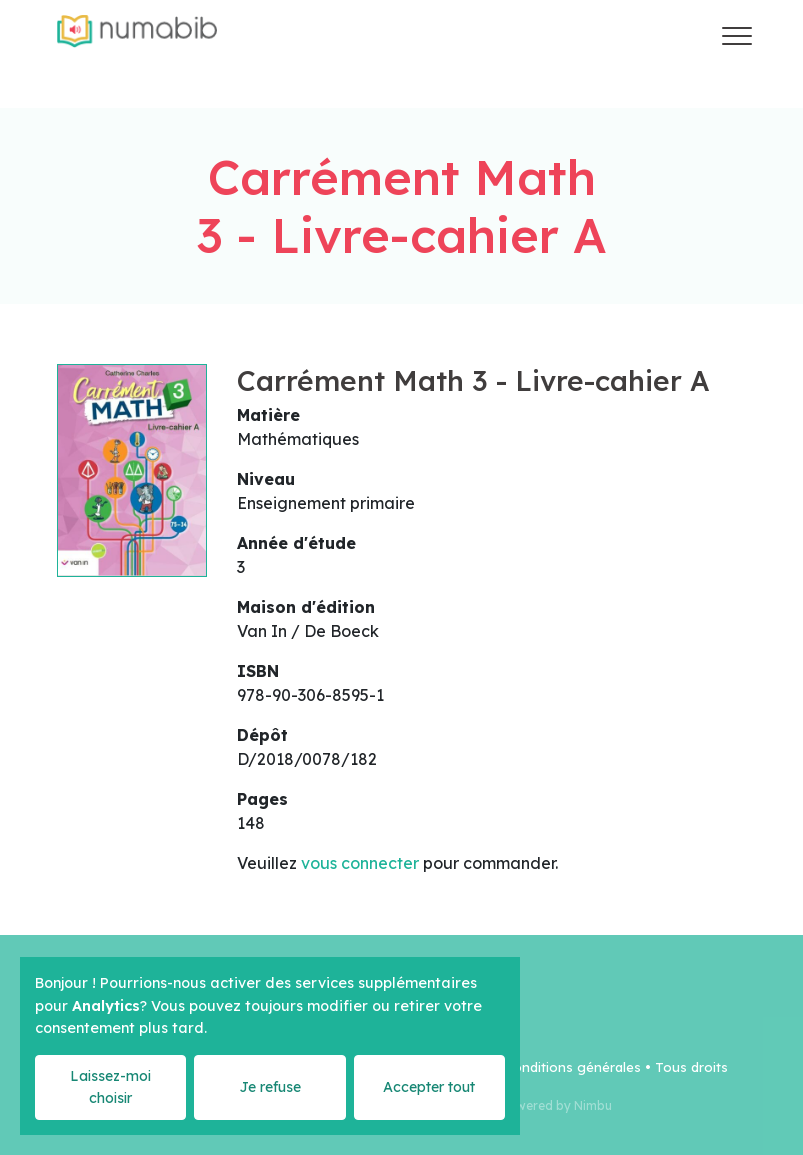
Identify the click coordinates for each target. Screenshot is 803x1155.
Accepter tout (429, 1087)
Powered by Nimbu (556, 1105)
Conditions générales (572, 1067)
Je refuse (270, 1087)
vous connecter (360, 863)
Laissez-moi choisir (110, 1086)
